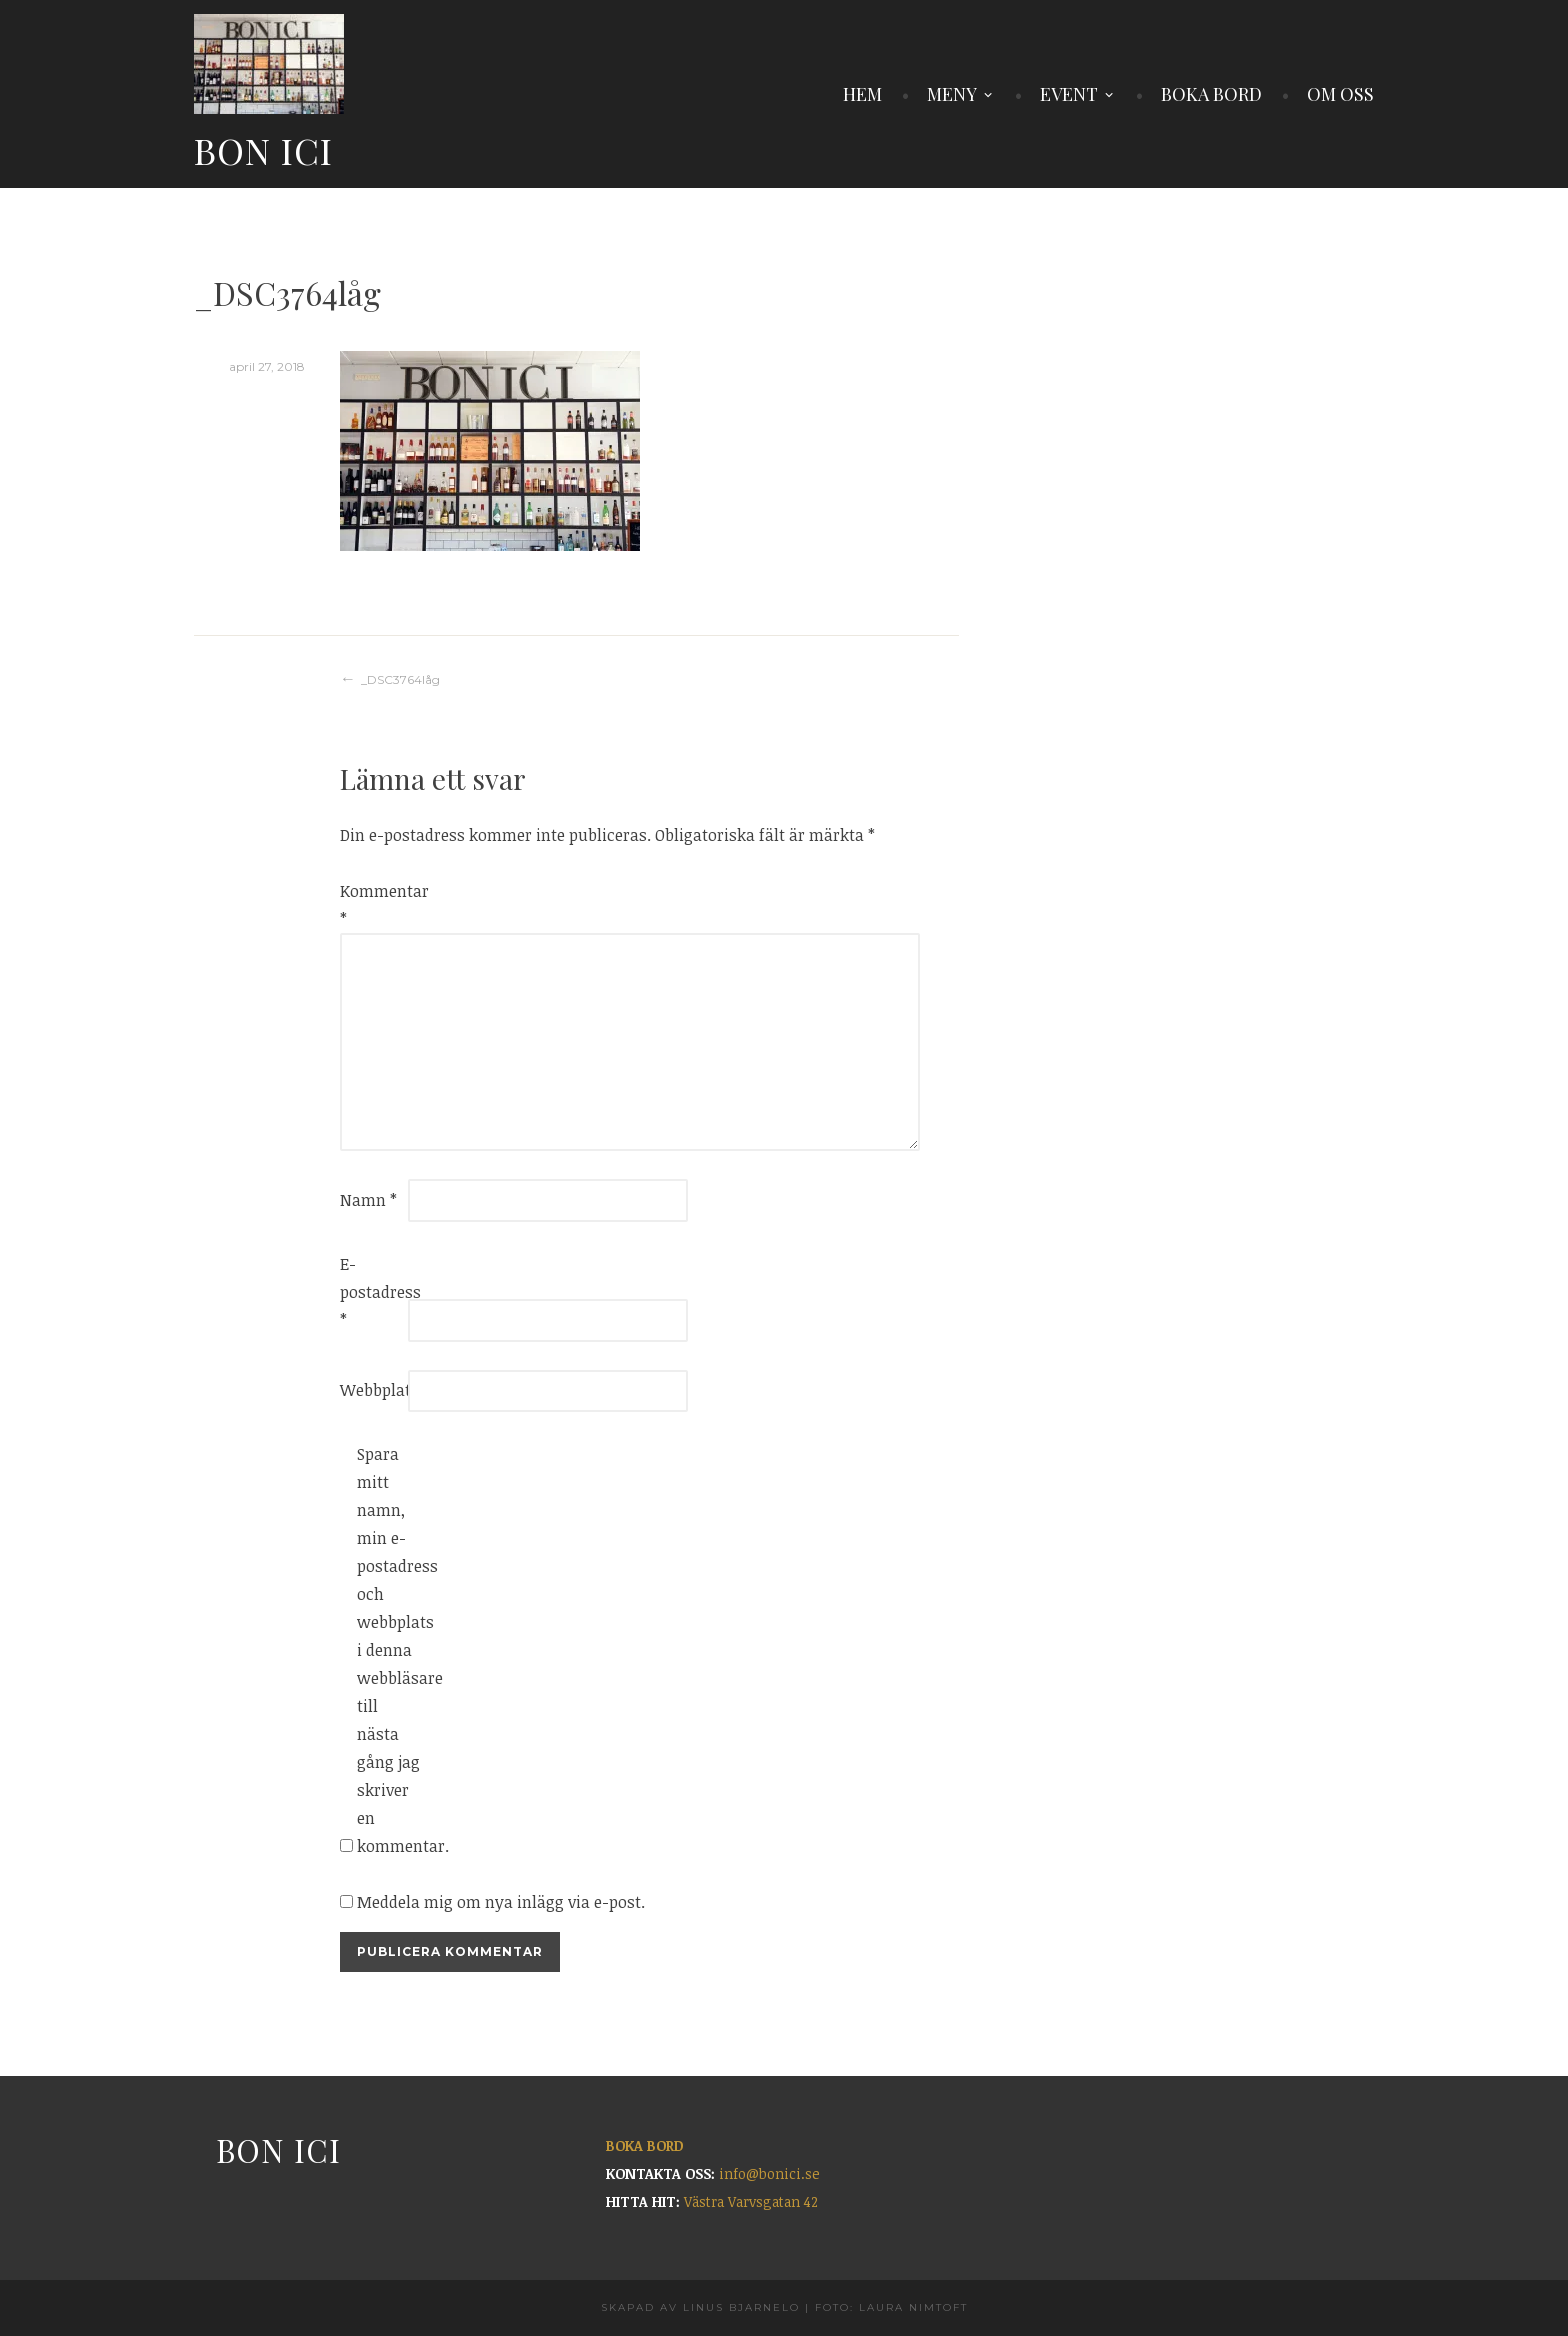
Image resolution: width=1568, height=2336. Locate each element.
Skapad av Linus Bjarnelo (700, 2307)
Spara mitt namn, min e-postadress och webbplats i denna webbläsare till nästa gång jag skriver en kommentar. (389, 1650)
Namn (368, 1200)
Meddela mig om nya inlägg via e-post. (501, 1902)
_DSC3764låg (400, 679)
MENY (952, 94)
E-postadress (372, 1292)
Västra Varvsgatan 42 (751, 2201)
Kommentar (372, 905)
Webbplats (372, 1390)
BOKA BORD (1211, 94)
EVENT (1069, 94)
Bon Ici (263, 150)
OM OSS (1340, 94)
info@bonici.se (769, 2173)
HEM (862, 94)
